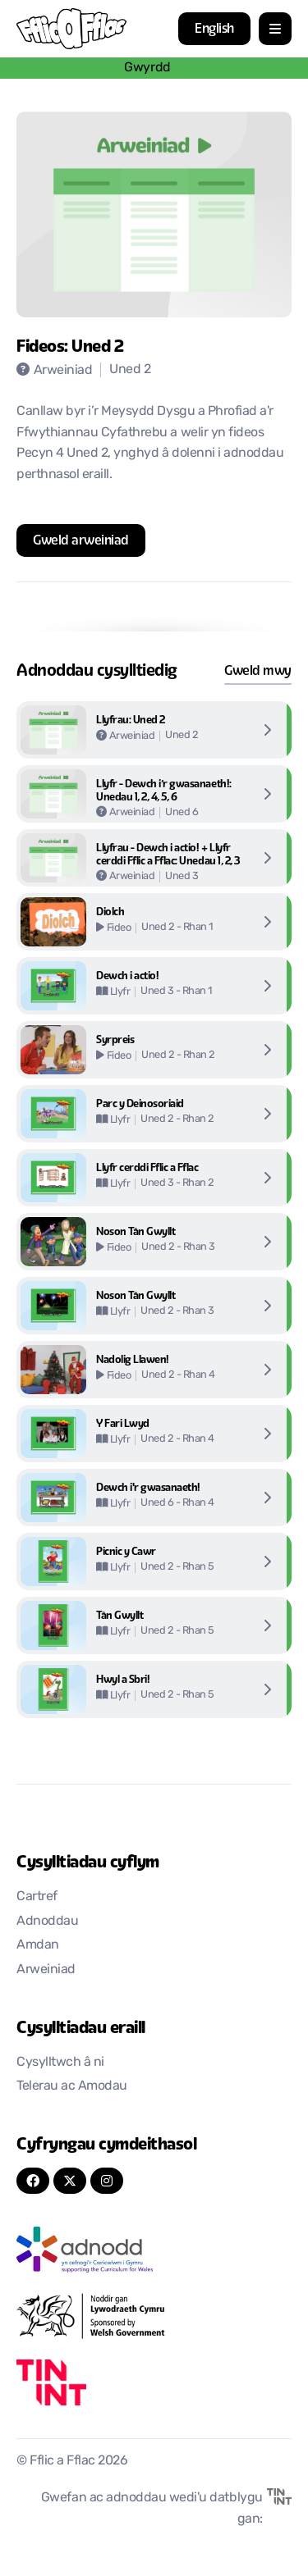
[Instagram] (106, 2181)
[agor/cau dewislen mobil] (275, 28)
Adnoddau (47, 1921)
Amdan (37, 1945)
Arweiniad (46, 1969)
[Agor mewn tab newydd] (80, 540)
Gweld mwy (258, 670)
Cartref (36, 1897)
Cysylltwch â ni (60, 2062)
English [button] (214, 28)
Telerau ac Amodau (71, 2086)
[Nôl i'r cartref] (71, 28)
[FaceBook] (32, 2181)
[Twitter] (69, 2181)
